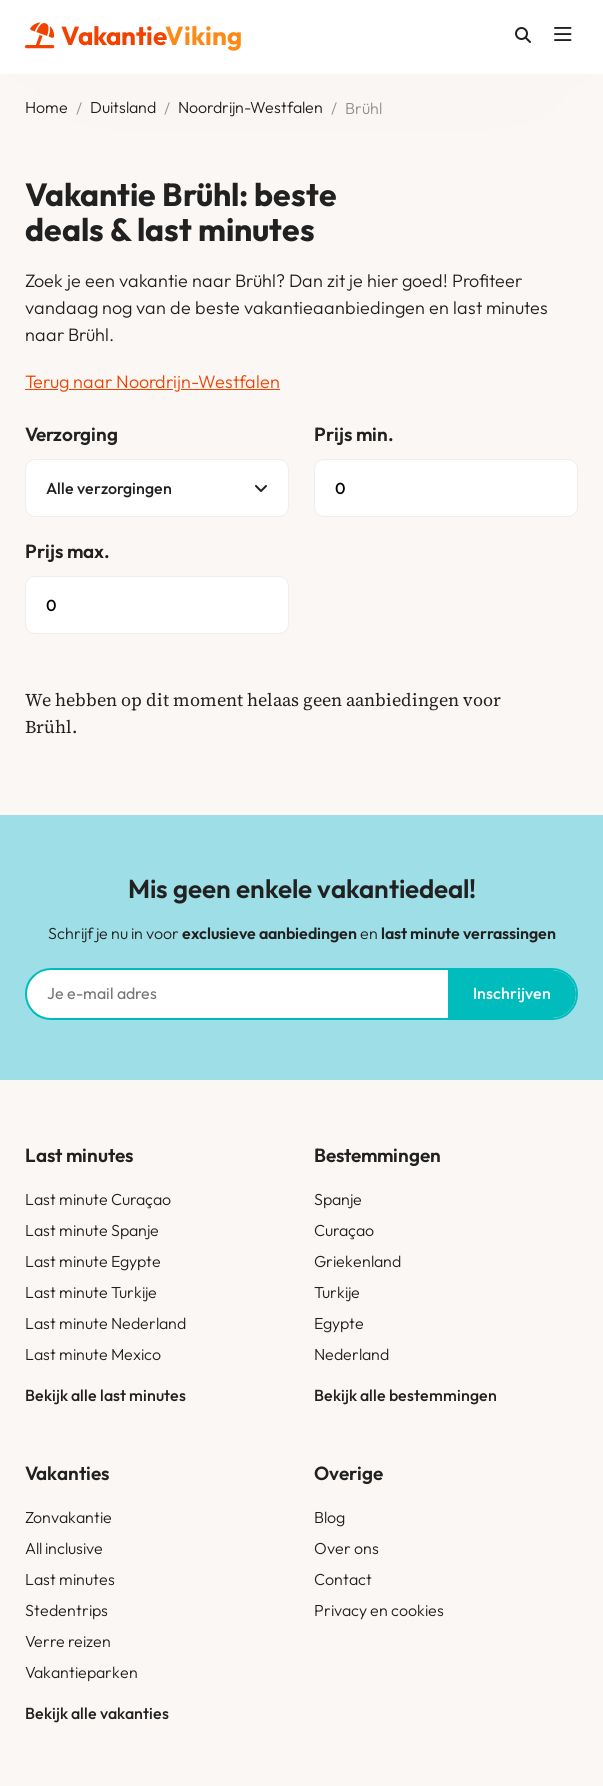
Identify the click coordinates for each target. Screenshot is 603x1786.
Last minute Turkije (91, 1292)
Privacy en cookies (379, 1610)
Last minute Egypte (93, 1261)
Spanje (338, 1199)
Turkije (337, 1292)
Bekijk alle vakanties (97, 1713)
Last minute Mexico (93, 1354)
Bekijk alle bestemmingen (405, 1395)
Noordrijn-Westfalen (250, 108)
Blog (329, 1517)
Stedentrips (66, 1610)
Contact (343, 1579)
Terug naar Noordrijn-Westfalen (152, 381)
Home (46, 108)
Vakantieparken (81, 1672)
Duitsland (123, 108)
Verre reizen (68, 1641)
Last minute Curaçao (98, 1199)
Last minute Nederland (105, 1323)
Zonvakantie (68, 1517)
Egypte (339, 1323)
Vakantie (133, 35)
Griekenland (357, 1261)
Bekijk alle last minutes (105, 1395)
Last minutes (70, 1579)
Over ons (346, 1548)
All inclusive (64, 1548)
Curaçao (344, 1230)
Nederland (351, 1354)
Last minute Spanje (92, 1230)
